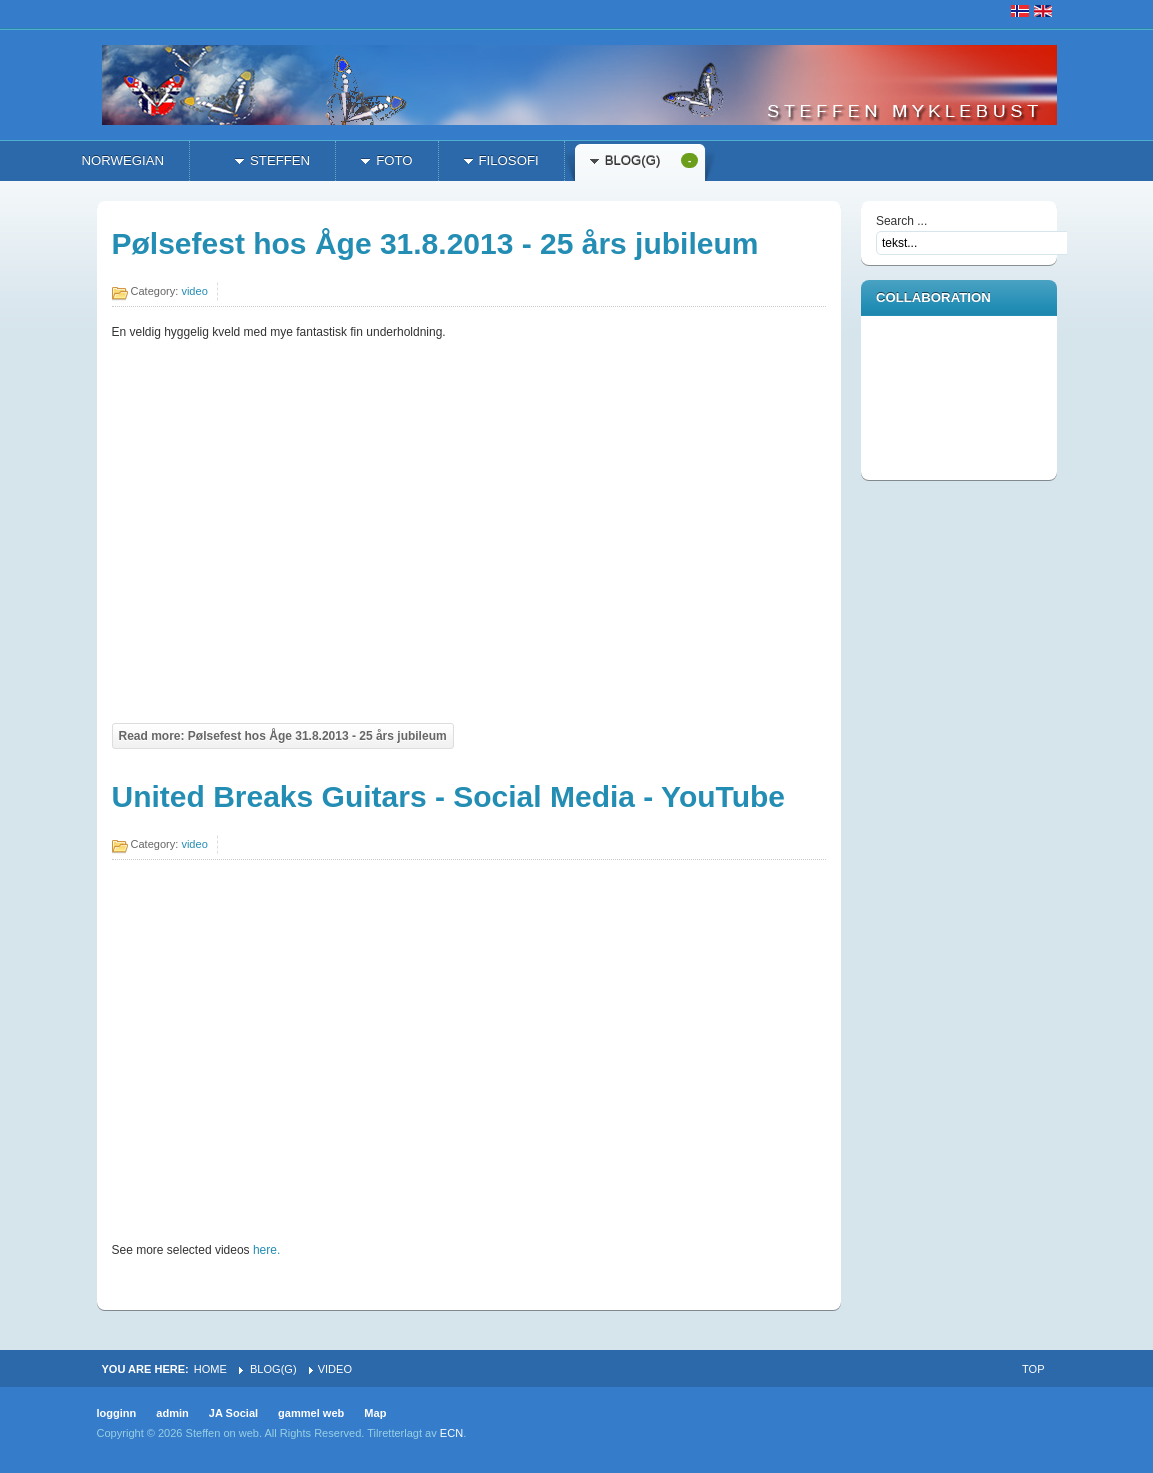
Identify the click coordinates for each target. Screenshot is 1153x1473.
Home (210, 1369)
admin (172, 1413)
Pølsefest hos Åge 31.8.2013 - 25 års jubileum (435, 243)
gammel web (311, 1413)
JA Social (233, 1413)
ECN (451, 1433)
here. (266, 1250)
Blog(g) (273, 1369)
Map (375, 1413)
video (194, 291)
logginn (117, 1413)
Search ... (901, 221)
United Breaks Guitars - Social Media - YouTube (448, 796)
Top (1033, 1369)
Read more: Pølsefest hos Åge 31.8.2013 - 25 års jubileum (283, 736)
